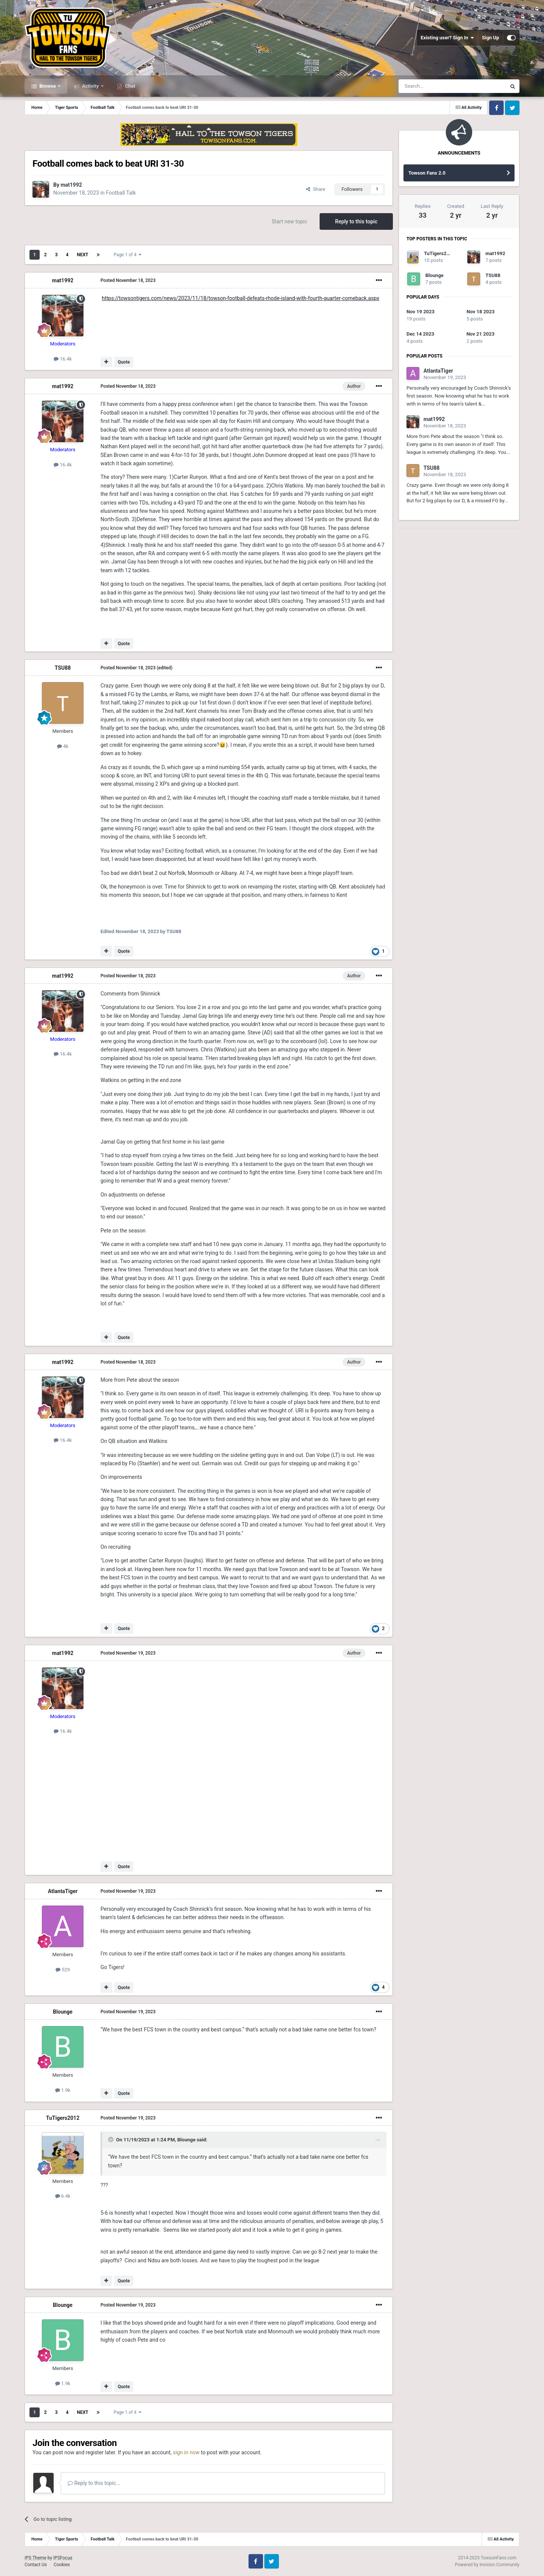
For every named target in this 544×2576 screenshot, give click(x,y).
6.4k (63, 2196)
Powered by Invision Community (487, 2564)
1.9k (63, 2090)
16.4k (63, 359)
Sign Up (490, 37)
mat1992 (71, 185)
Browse (47, 86)
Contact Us (36, 2564)
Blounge (63, 2012)
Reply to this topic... (94, 2483)
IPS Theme (35, 2558)
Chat (129, 86)
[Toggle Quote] (111, 2139)
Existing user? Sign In (447, 38)
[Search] (434, 86)
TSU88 (63, 668)
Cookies (62, 2564)
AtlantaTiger (62, 1891)
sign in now (186, 2452)
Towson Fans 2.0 (426, 173)
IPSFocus (62, 2558)
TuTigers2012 (62, 2118)
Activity (90, 86)
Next (82, 254)
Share (315, 189)
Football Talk (121, 193)
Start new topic (289, 221)
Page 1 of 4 (128, 254)
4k (62, 746)
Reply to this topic (356, 221)
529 (63, 1969)
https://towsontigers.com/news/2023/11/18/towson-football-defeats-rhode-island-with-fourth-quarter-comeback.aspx (240, 298)
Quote (123, 362)
